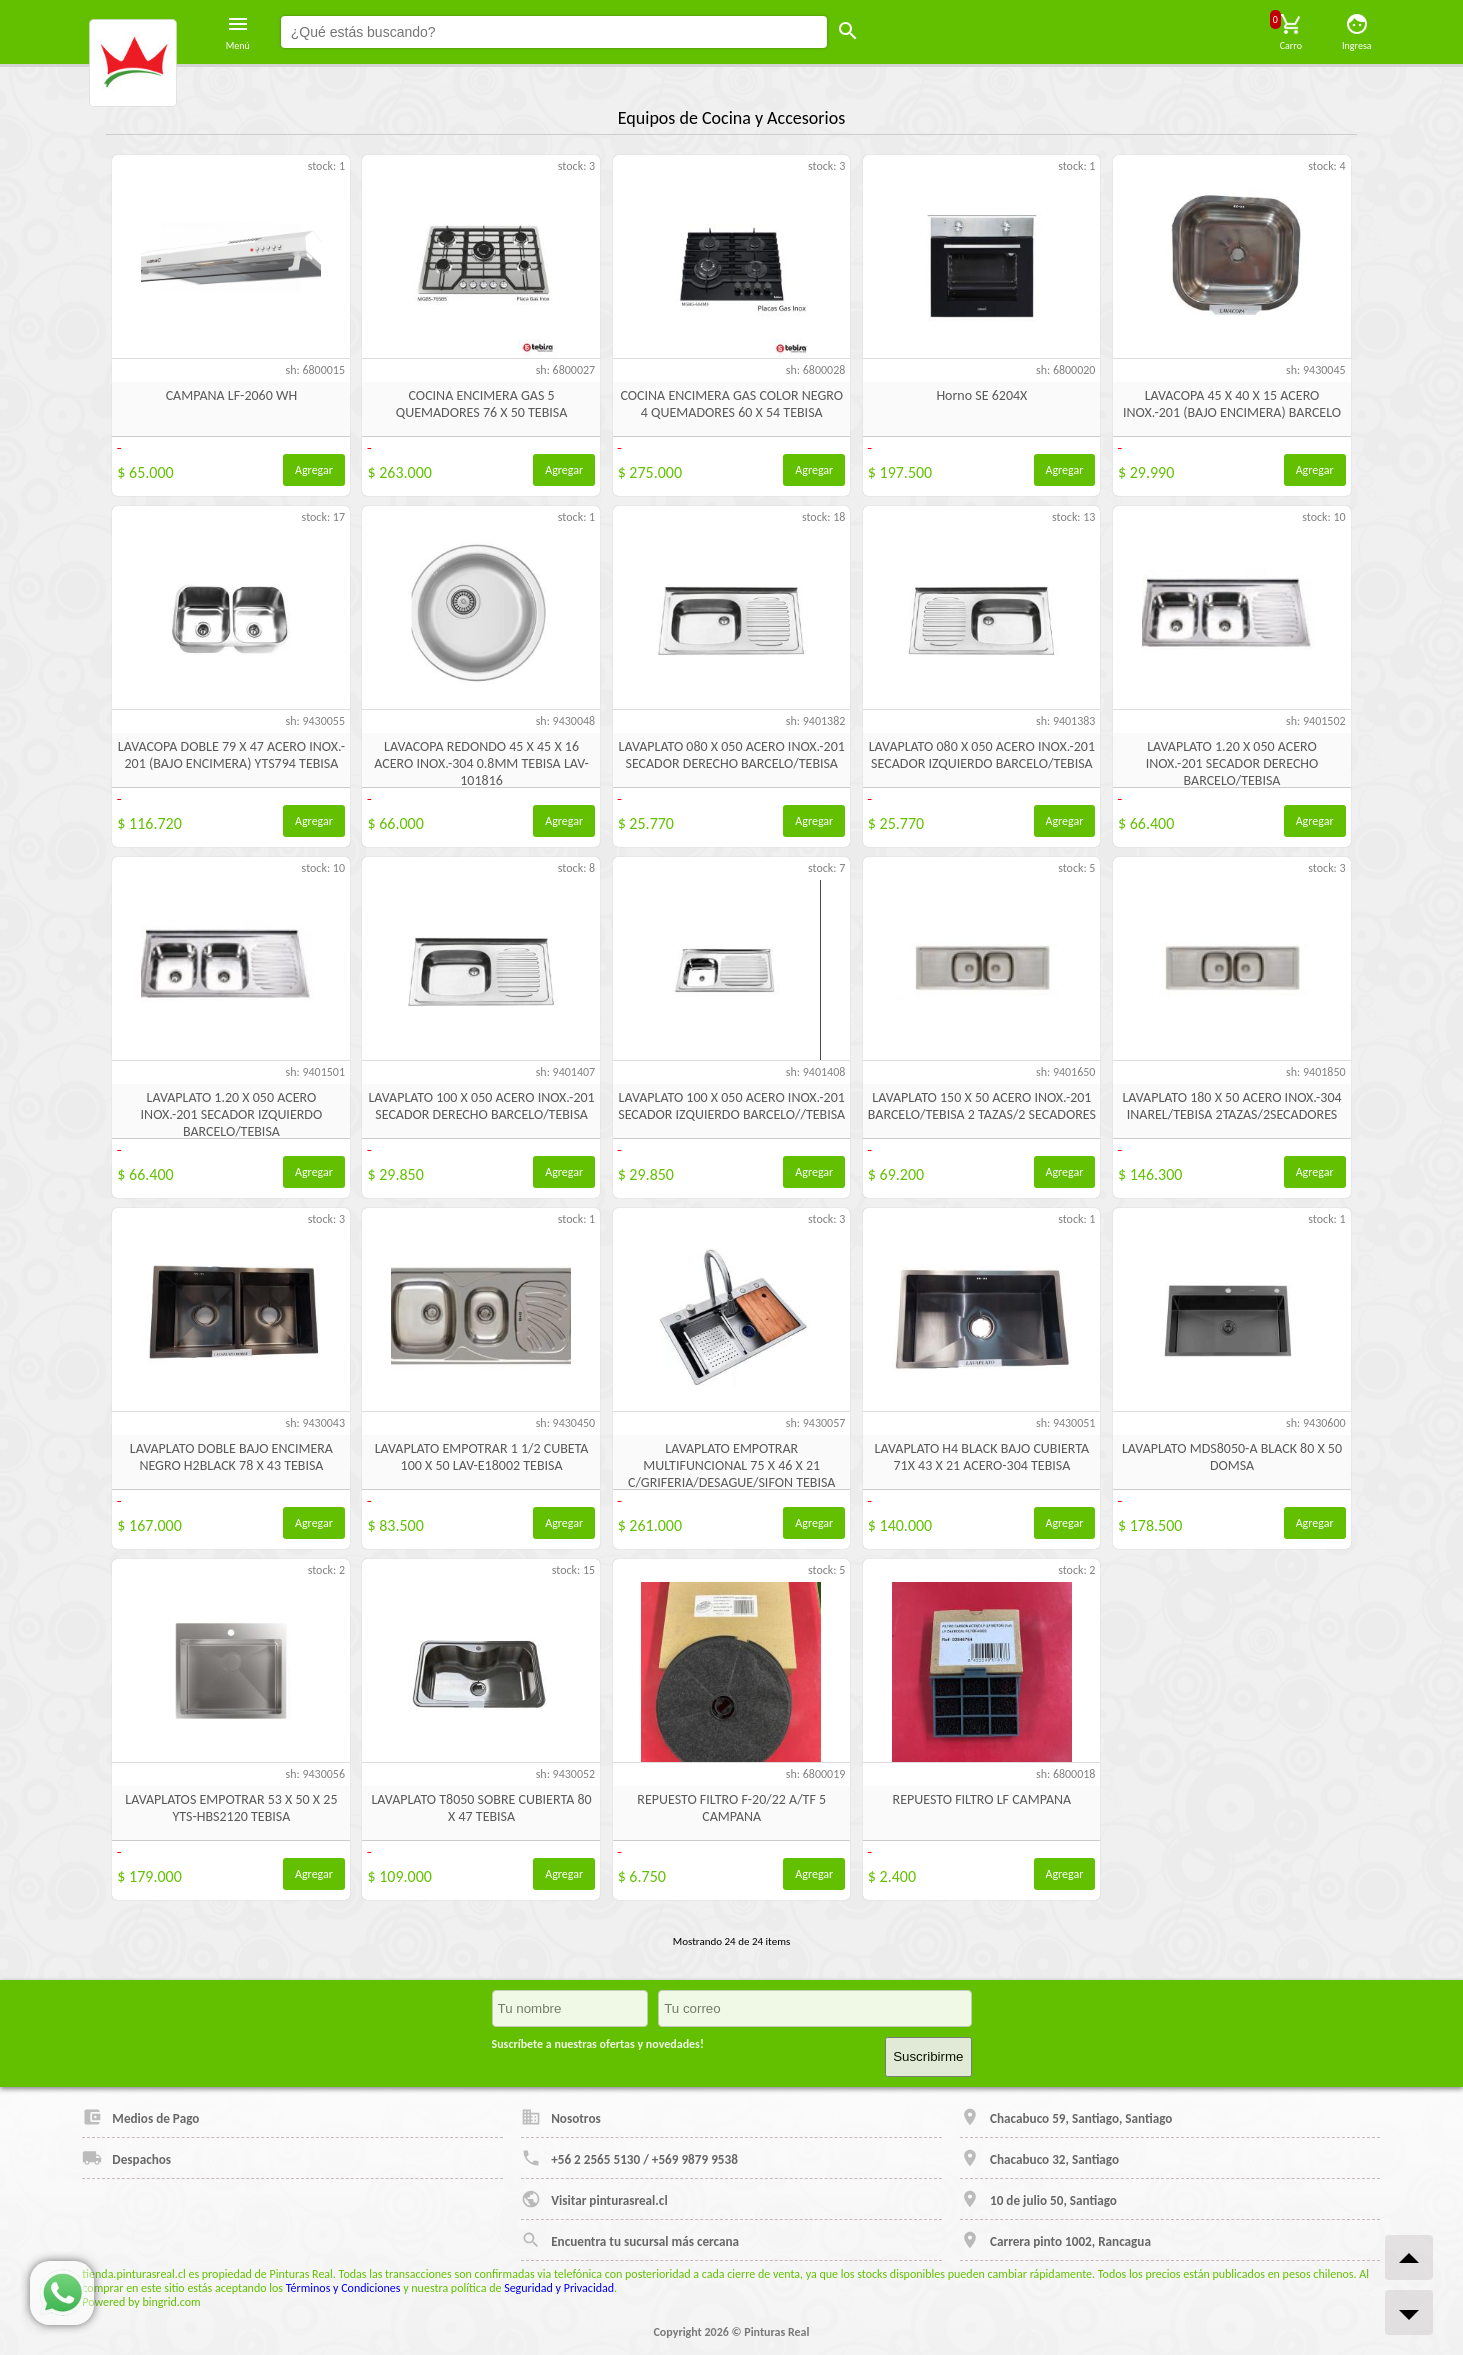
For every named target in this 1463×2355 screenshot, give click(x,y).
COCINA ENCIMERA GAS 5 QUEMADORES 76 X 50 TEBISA (481, 404)
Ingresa (1357, 32)
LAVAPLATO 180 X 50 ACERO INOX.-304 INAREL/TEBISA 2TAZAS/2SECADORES (1231, 1106)
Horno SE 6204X (981, 395)
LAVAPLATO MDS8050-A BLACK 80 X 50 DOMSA (1232, 1457)
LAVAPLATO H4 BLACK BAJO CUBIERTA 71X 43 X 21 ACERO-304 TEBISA (982, 1457)
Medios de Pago (140, 2117)
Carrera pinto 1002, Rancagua (1055, 2240)
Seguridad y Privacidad (559, 2288)
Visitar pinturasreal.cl (594, 2199)
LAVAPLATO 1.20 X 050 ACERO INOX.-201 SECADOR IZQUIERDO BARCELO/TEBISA (232, 1114)
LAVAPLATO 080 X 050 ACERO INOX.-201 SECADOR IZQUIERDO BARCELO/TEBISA (982, 755)
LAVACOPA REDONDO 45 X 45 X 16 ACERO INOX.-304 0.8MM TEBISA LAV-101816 (481, 763)
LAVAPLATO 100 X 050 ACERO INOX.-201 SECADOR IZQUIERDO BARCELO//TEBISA (731, 1106)
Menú (238, 32)
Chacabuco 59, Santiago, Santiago (1066, 2117)
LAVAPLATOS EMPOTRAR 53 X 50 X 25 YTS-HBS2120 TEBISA (231, 1808)
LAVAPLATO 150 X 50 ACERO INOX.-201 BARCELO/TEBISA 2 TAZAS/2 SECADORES (982, 1106)
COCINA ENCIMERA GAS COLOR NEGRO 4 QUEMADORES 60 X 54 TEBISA (731, 404)
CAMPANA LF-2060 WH (231, 395)
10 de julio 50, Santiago (1038, 2199)
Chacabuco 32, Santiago (1039, 2158)
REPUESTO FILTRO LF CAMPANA (982, 1799)
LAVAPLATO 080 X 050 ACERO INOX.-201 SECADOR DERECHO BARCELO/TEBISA (732, 755)
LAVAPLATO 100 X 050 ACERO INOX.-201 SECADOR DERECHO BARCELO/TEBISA (481, 1106)
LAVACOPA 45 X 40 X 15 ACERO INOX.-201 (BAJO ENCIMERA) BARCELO (1232, 404)
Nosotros (561, 2117)
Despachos (126, 2158)
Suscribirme (928, 2056)
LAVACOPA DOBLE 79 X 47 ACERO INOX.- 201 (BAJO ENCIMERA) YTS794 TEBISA (231, 755)
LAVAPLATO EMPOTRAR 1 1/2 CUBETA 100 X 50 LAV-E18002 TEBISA (482, 1457)
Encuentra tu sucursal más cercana (630, 2240)
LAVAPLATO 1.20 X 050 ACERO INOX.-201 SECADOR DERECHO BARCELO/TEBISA (1232, 763)
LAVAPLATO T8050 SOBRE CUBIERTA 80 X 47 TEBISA (481, 1808)
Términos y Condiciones (343, 2288)
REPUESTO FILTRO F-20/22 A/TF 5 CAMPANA (731, 1808)
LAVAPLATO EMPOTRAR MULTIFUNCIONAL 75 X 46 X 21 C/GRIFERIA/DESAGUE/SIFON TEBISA (731, 1465)
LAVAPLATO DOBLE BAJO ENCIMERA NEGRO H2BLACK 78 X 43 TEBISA (231, 1457)
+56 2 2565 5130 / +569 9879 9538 (629, 2158)
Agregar (314, 470)
